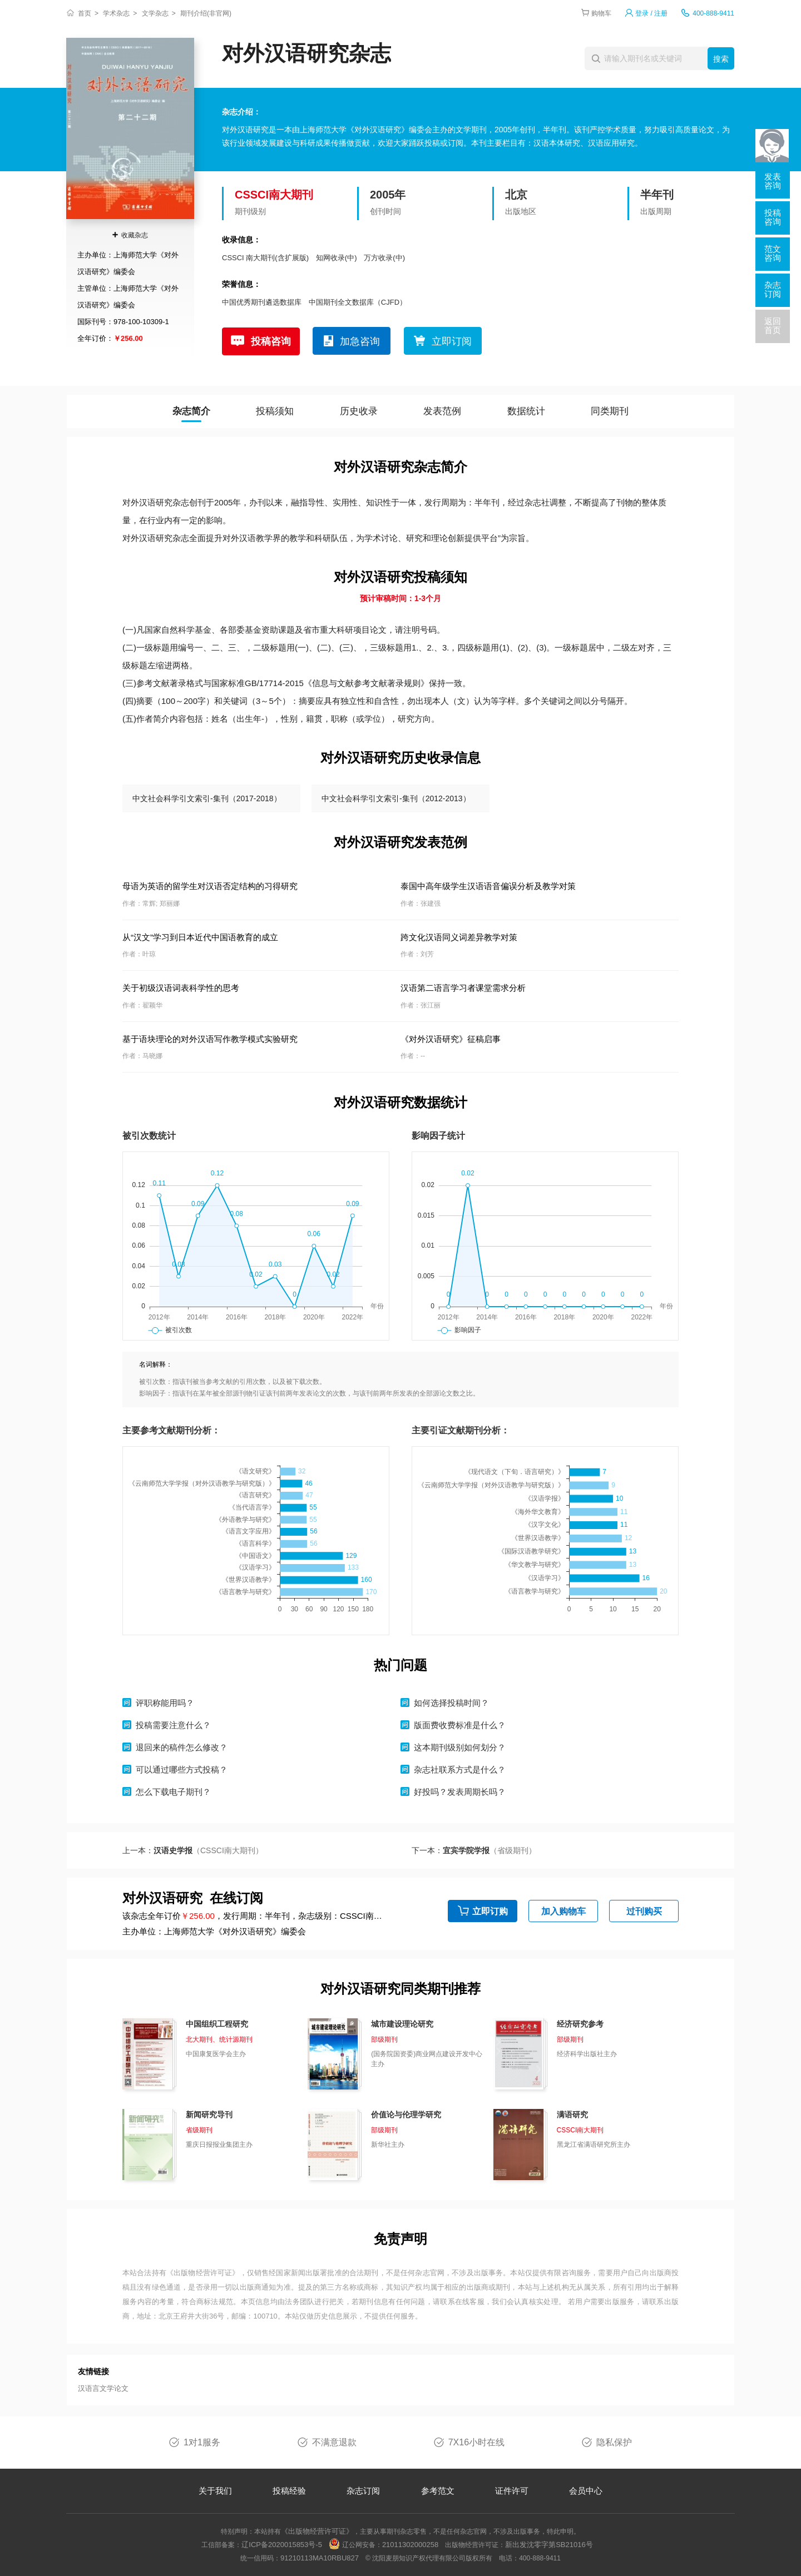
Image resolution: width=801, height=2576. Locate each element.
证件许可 (511, 2490)
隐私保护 (614, 2442)
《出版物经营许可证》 (203, 2273)
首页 (84, 13)
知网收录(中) (336, 258)
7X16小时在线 (476, 2442)
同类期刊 (610, 411)
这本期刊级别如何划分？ (460, 1747)
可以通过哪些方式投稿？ (182, 1769)
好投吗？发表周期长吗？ (460, 1791)
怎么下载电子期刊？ (173, 1791)
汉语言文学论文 (103, 2388)
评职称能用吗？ (165, 1703)
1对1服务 (202, 2442)
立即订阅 (452, 341)
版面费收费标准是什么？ (460, 1725)
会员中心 (585, 2490)
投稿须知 (275, 411)
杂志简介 (191, 411)
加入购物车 (563, 1911)
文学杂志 (155, 13)
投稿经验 (289, 2490)
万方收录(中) (384, 258)
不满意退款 (334, 2442)
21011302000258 (410, 2544)
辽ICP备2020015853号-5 (281, 2544)
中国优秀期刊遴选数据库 (261, 302)
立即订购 (490, 1911)
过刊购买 (644, 1911)
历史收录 (359, 411)
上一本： (192, 1850)
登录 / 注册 (651, 13)
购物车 (601, 13)
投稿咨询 (271, 341)
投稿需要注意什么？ (173, 1725)
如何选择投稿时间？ (451, 1703)
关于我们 (215, 2490)
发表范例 (442, 411)
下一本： (474, 1850)
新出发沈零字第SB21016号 (549, 2544)
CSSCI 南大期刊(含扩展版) (265, 258)
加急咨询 (360, 341)
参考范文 (437, 2490)
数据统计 (526, 411)
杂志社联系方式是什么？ (460, 1769)
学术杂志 (116, 13)
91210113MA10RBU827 (319, 2558)
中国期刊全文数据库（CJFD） (358, 302)
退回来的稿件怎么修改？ (182, 1747)
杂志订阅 (363, 2490)
